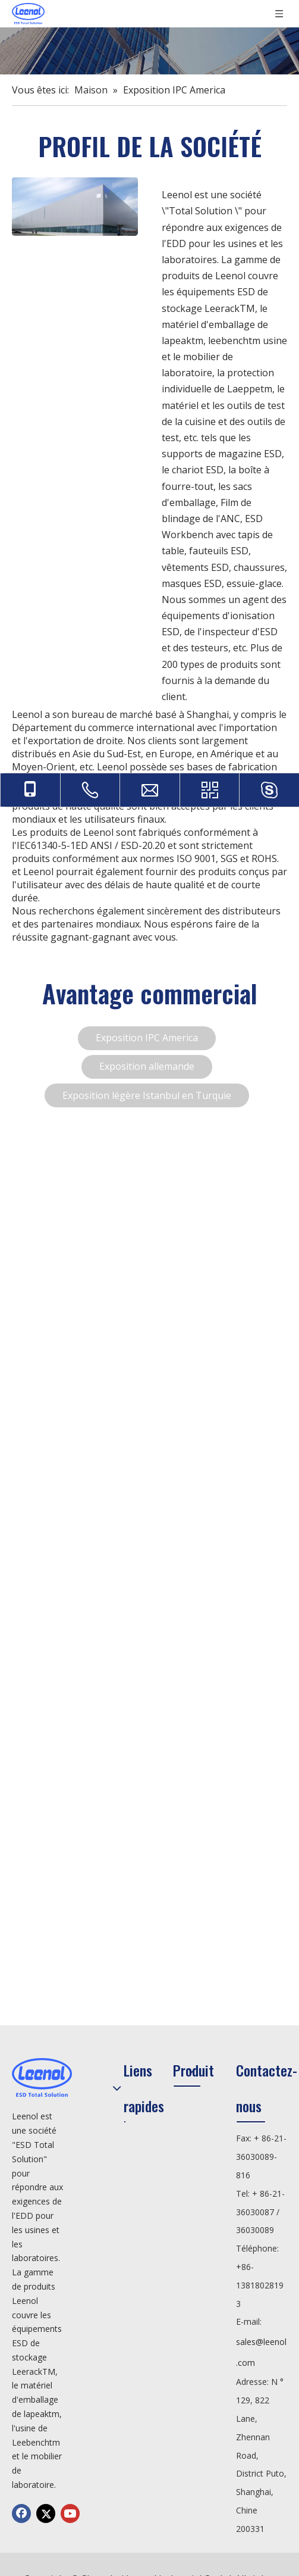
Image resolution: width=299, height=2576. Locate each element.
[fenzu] (75, 206)
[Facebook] (21, 2513)
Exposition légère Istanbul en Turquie (146, 1095)
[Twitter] (45, 2513)
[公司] (149, 50)
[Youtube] (70, 2513)
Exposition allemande (146, 1066)
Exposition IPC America (147, 1037)
